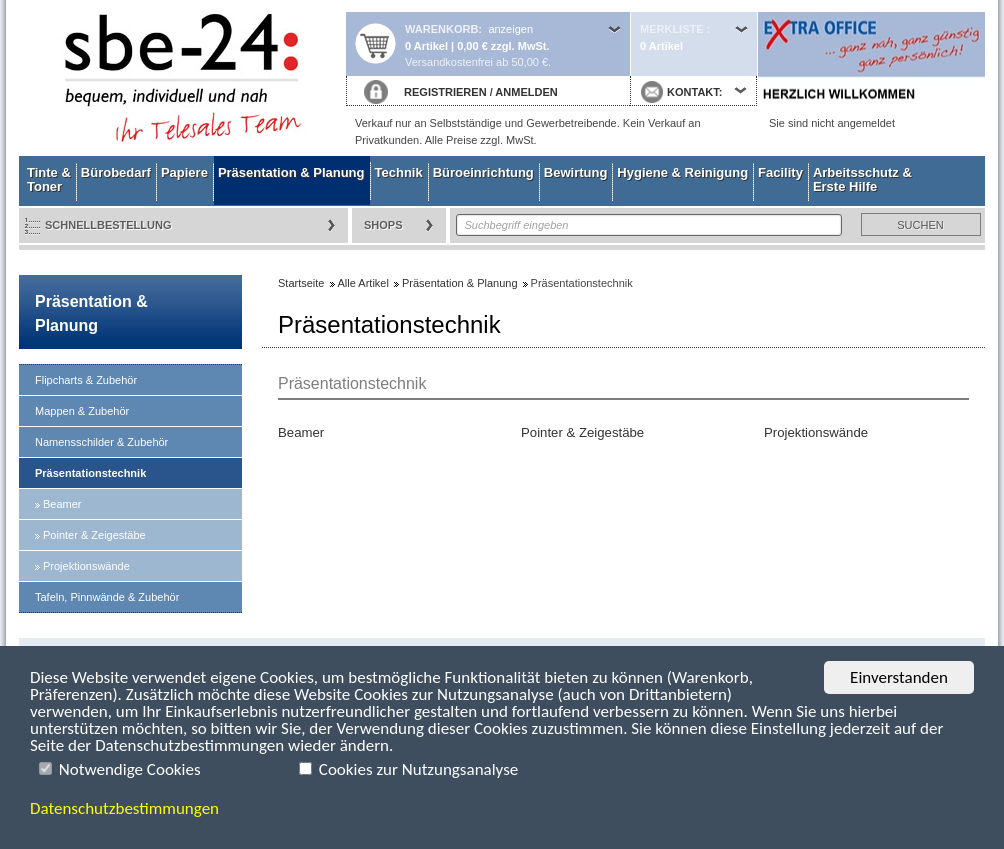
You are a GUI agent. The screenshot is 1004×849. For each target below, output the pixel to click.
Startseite (182, 78)
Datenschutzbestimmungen (124, 808)
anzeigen (510, 29)
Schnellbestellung (108, 225)
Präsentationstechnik (90, 473)
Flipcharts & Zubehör (86, 380)
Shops (383, 225)
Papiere (184, 172)
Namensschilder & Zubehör (101, 442)
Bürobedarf (116, 172)
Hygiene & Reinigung (682, 172)
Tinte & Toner (49, 179)
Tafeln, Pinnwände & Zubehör (107, 597)
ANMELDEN (526, 92)
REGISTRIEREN (445, 92)
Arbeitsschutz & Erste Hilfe (862, 179)
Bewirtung (576, 172)
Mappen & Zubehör (82, 411)
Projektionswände (86, 566)
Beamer (62, 504)
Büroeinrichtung (483, 172)
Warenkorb (441, 29)
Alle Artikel (363, 283)
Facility (780, 172)
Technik (399, 172)
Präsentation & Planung (291, 172)
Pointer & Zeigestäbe (94, 535)
